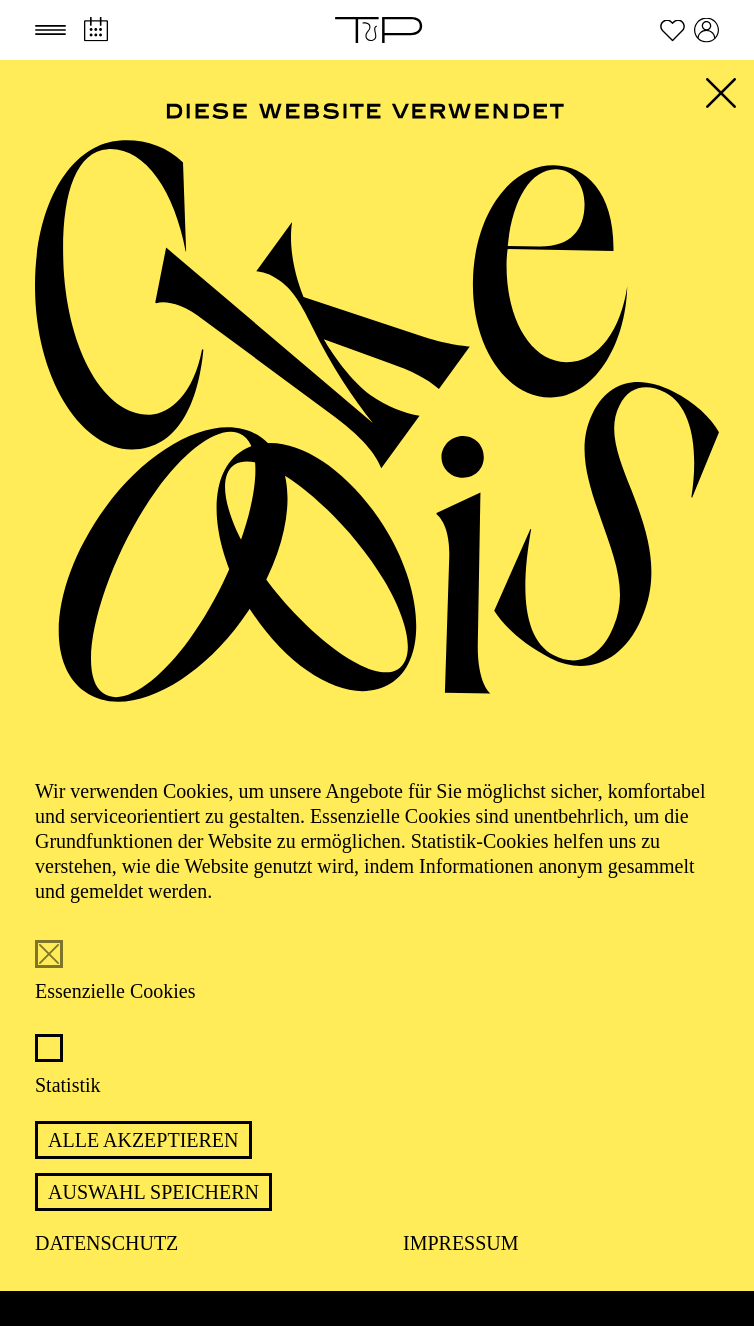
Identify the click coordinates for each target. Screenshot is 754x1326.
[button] (50, 30)
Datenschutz (106, 1243)
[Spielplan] (95, 29)
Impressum (461, 1243)
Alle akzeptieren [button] (143, 1140)
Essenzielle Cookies (115, 991)
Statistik (68, 1085)
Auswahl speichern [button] (153, 1192)
